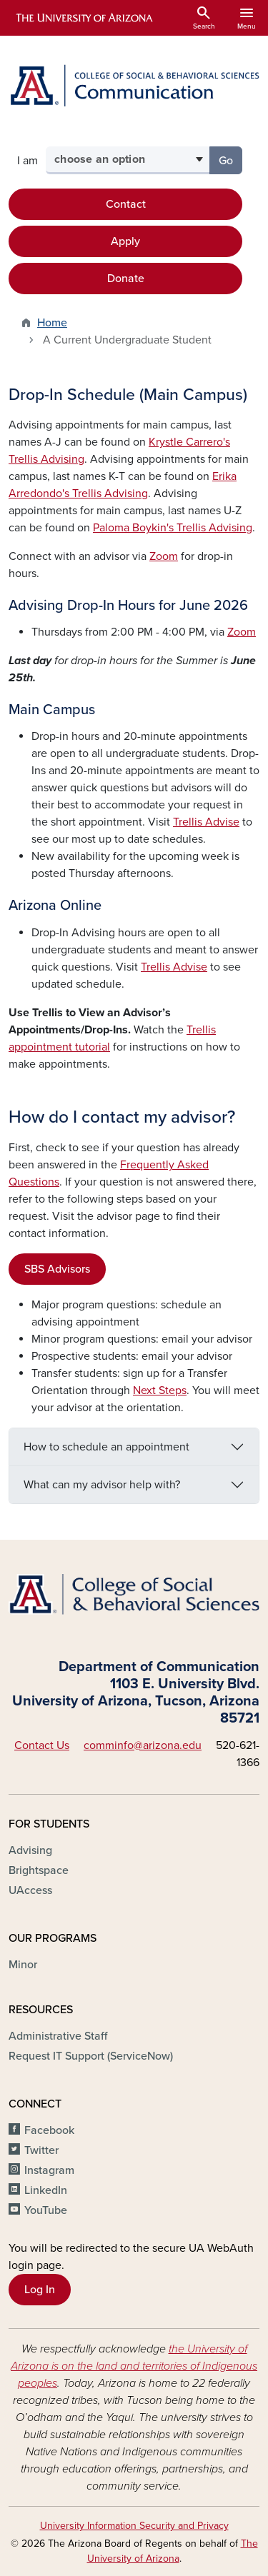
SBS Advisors (57, 1269)
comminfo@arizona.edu (143, 1745)
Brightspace (39, 1870)
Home (52, 323)
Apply (125, 241)
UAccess (30, 1890)
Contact (126, 204)
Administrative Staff (58, 2036)
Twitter (41, 2150)
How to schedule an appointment (106, 1447)
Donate (125, 278)
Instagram (49, 2170)
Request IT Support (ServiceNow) (91, 2056)
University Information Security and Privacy (134, 2526)
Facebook (49, 2130)
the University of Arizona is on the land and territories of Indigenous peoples (134, 2366)
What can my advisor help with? (102, 1485)
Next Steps (160, 1390)
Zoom (163, 556)
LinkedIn (45, 2190)
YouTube (45, 2210)
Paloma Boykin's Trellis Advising (172, 528)
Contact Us (41, 1745)
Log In (39, 2289)
